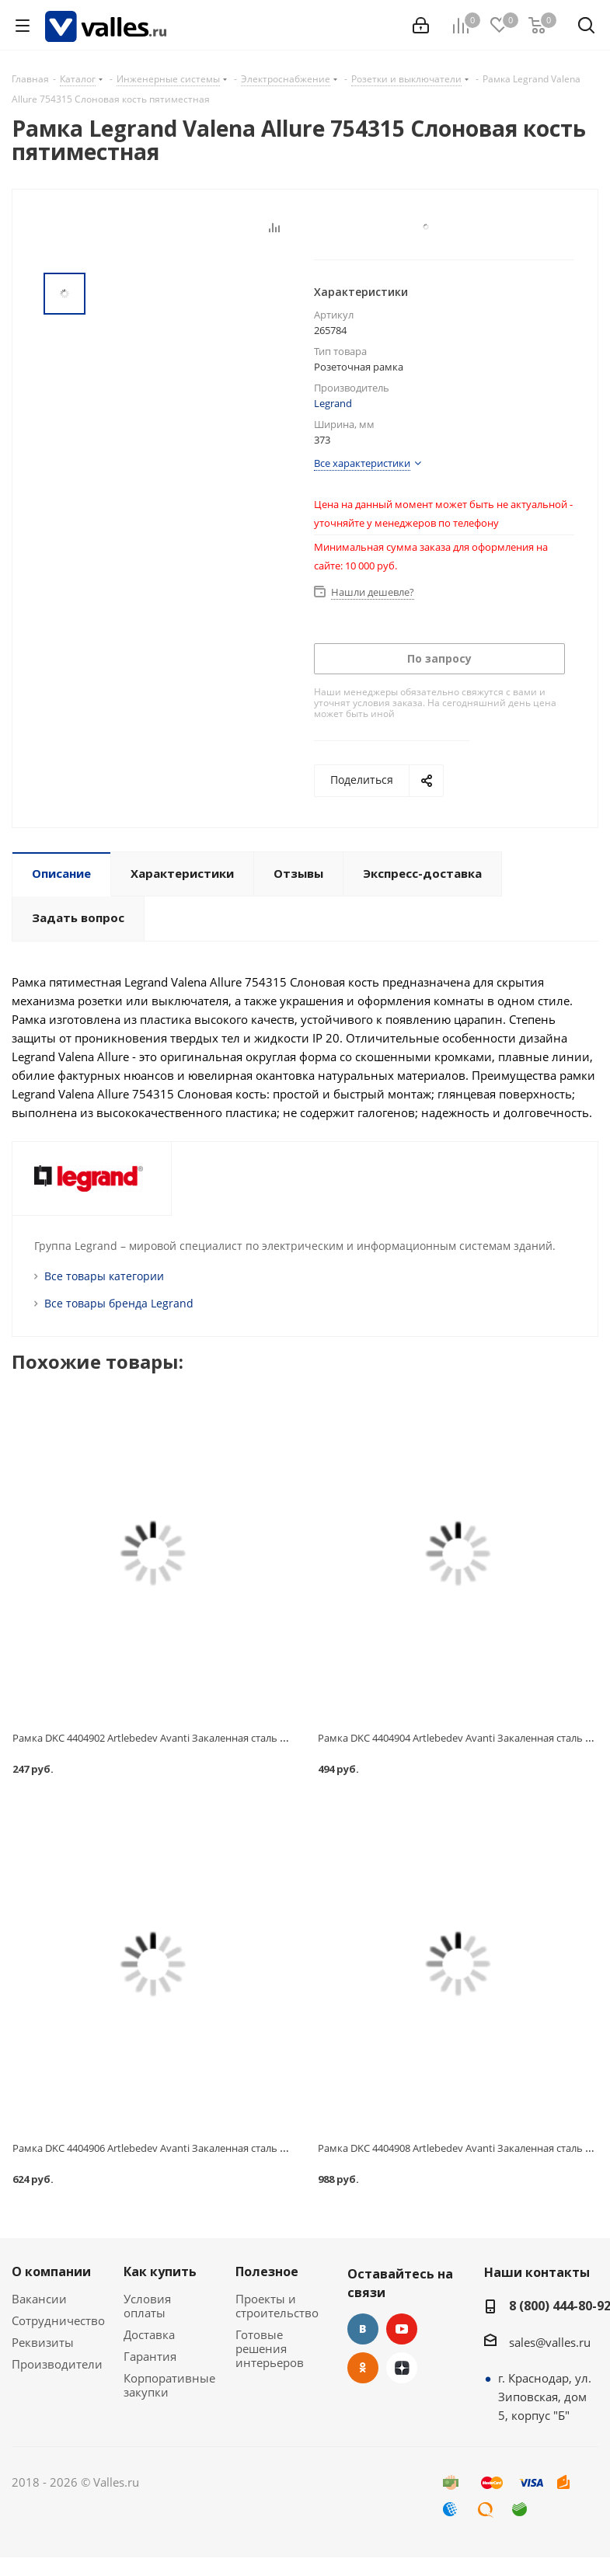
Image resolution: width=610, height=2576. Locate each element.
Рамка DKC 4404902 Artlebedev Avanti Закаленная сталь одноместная (177, 1738)
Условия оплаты (147, 2305)
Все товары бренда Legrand (118, 1303)
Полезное (266, 2271)
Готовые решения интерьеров (269, 2348)
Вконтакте (362, 2329)
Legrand (333, 403)
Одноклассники (362, 2367)
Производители (57, 2364)
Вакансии (39, 2298)
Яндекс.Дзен (401, 2367)
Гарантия (150, 2356)
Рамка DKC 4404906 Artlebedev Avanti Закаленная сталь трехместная (176, 2148)
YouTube (401, 2329)
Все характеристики (362, 463)
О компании (51, 2271)
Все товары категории (104, 1276)
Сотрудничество (58, 2320)
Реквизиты (43, 2342)
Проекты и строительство (277, 2305)
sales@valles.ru (550, 2342)
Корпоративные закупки (169, 2385)
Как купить (160, 2271)
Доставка (149, 2334)
